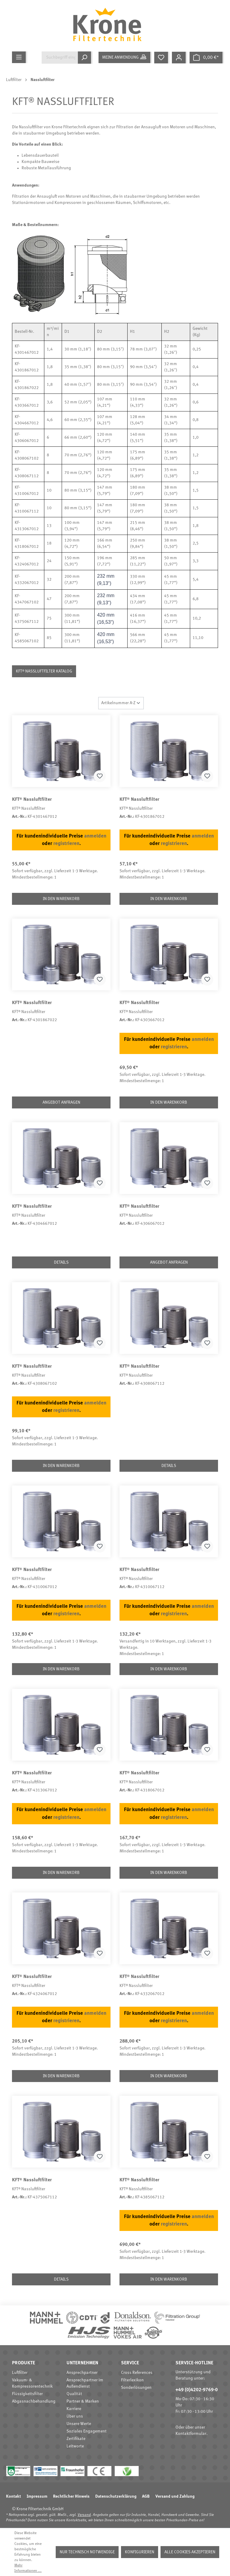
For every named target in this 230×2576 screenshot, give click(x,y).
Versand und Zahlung (174, 2496)
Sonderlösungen (136, 2388)
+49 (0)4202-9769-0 (196, 2390)
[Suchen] (85, 57)
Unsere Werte (78, 2424)
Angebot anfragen (61, 1102)
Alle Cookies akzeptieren (189, 2552)
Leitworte (75, 2446)
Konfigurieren (139, 2552)
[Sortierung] (121, 703)
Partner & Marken (82, 2401)
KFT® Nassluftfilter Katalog (44, 671)
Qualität (74, 2394)
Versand (84, 2515)
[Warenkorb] (207, 57)
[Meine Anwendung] (125, 57)
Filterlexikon (132, 2380)
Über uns (74, 2416)
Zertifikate (75, 2439)
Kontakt (13, 2496)
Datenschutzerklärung (115, 2496)
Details (61, 1262)
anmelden (95, 836)
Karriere (73, 2409)
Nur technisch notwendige (87, 2552)
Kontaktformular (190, 2434)
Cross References (136, 2373)
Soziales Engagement (86, 2431)
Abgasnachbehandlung (33, 2401)
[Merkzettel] (162, 57)
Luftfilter (20, 2373)
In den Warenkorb (61, 899)
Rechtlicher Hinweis (71, 2496)
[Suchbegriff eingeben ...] (60, 57)
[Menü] (19, 57)
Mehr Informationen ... (28, 2568)
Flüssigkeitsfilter (27, 2394)
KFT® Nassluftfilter (32, 799)
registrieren (66, 843)
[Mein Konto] (179, 57)
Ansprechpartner (82, 2373)
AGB (146, 2496)
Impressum (37, 2496)
